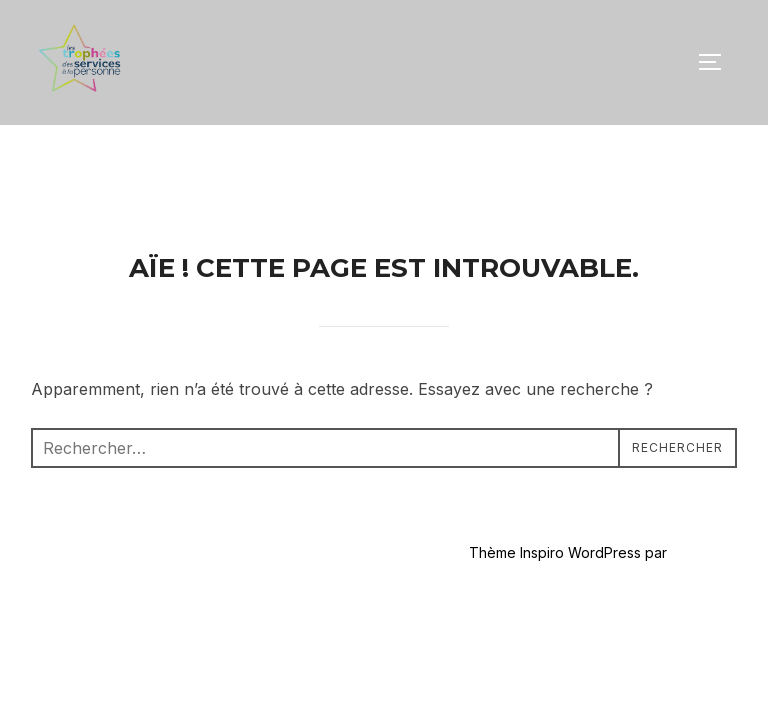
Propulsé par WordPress (112, 427)
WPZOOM (704, 427)
